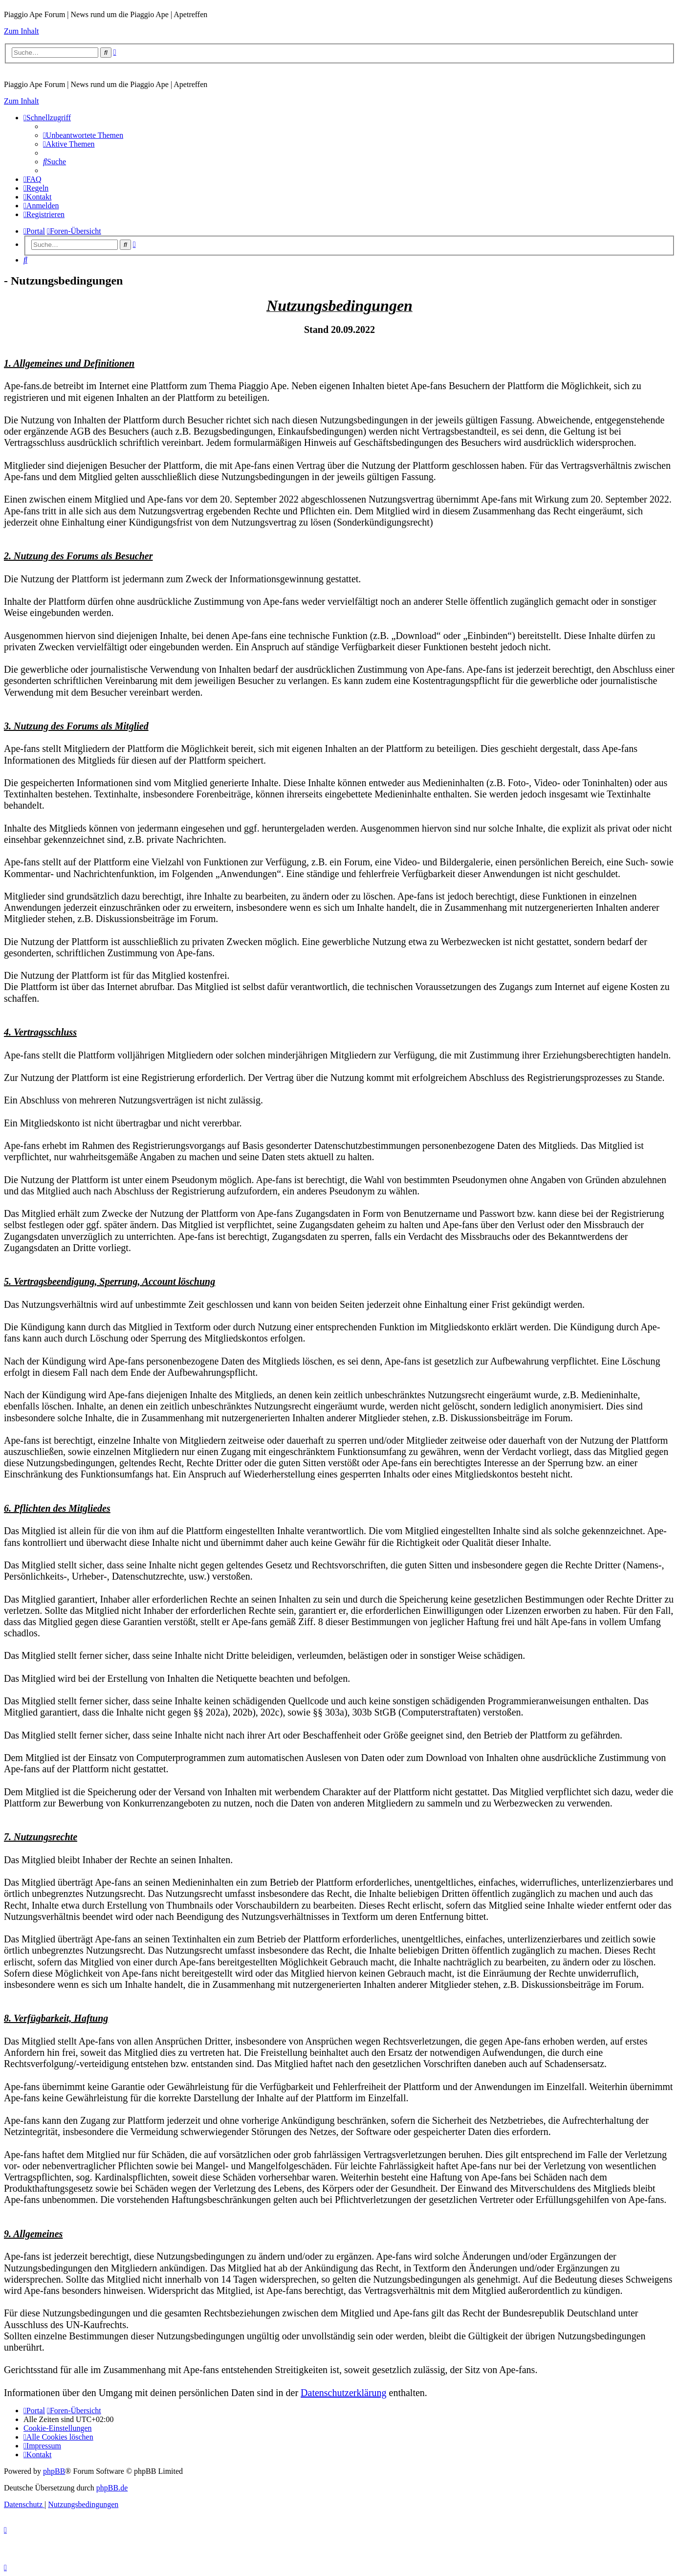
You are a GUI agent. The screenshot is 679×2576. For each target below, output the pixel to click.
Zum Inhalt (21, 31)
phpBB (54, 2471)
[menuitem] (83, 135)
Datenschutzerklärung (343, 2392)
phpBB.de (112, 2488)
